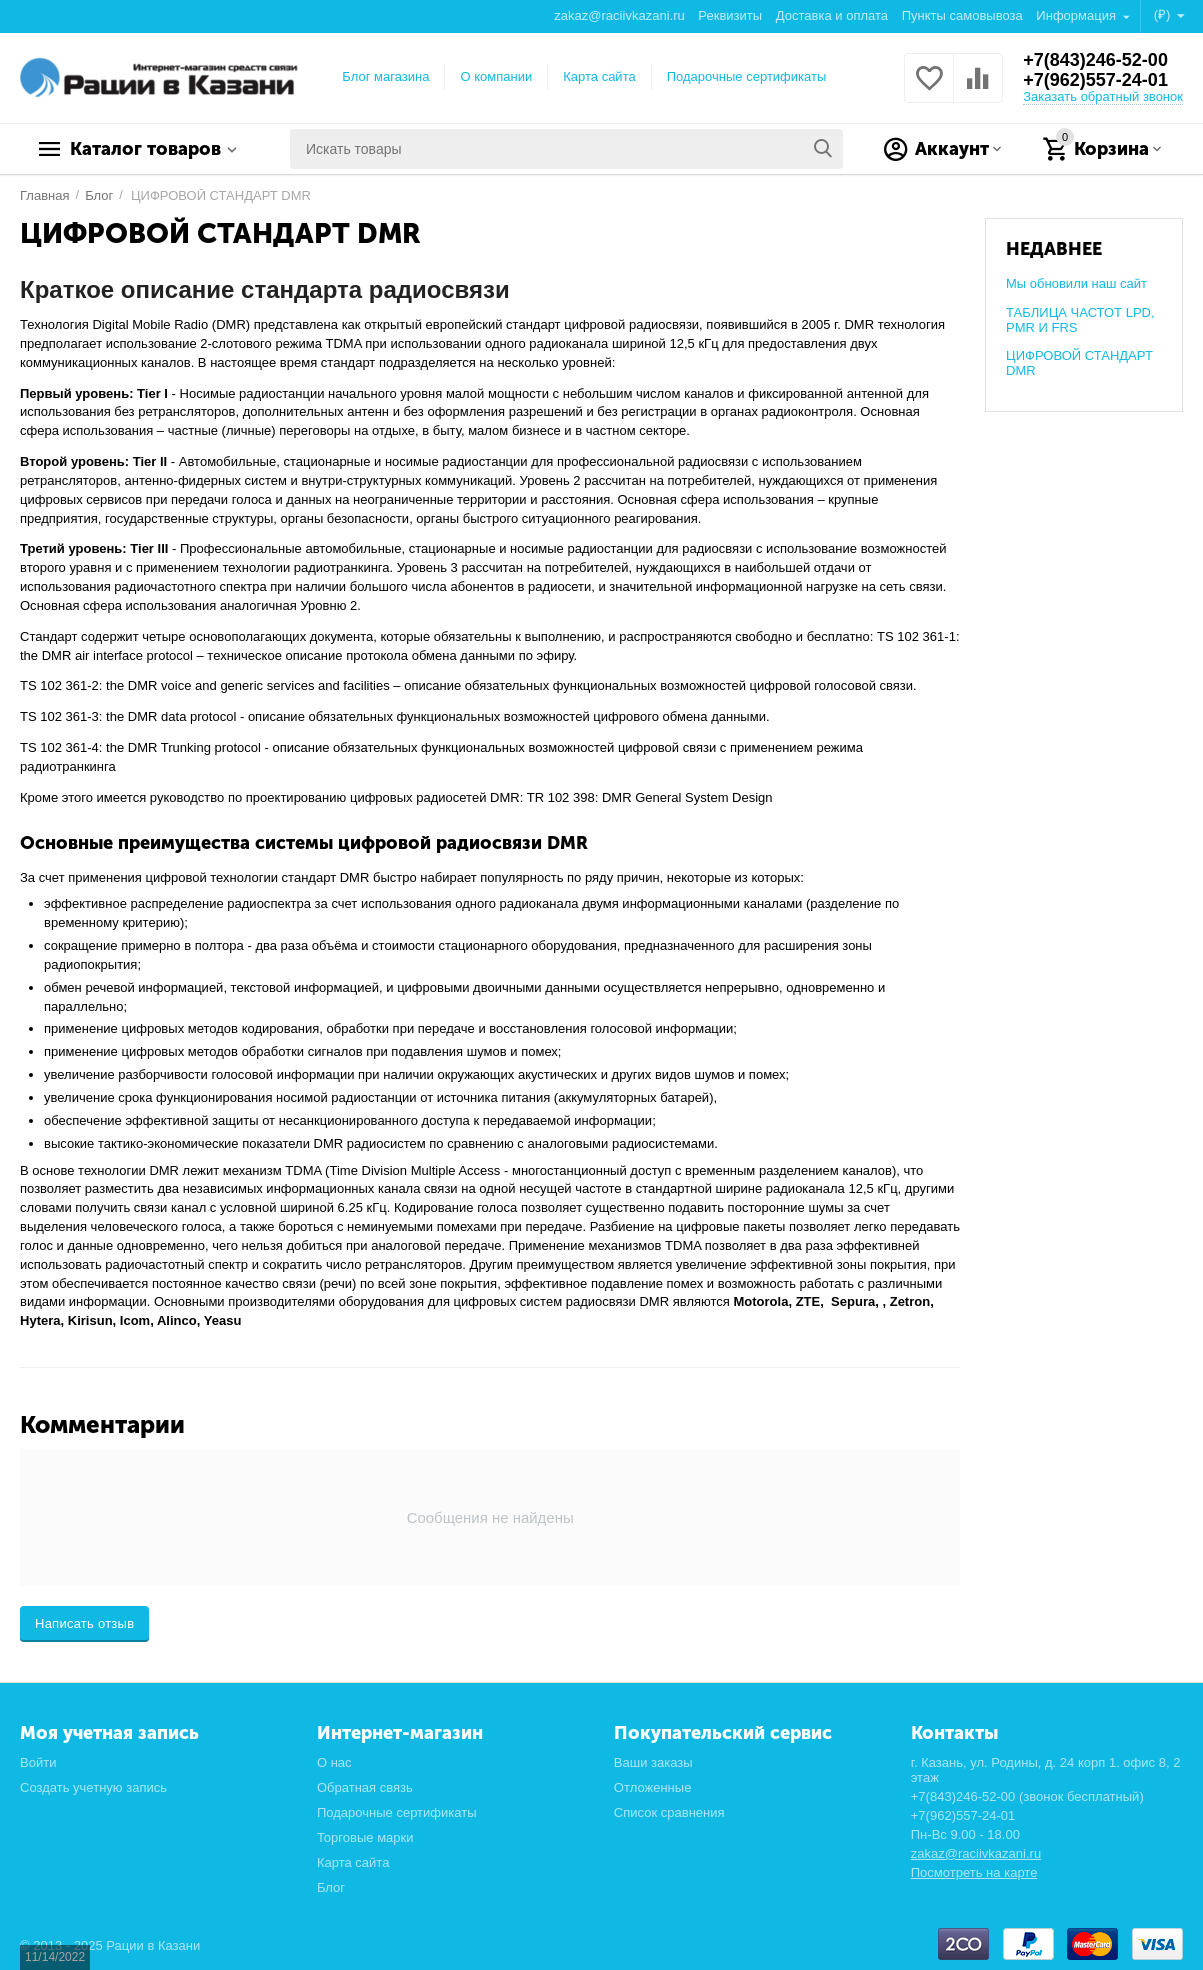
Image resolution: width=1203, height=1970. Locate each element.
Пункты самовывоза (962, 15)
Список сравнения (669, 1812)
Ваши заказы (653, 1762)
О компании (496, 76)
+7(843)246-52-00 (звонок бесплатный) (1027, 1796)
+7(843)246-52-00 (1095, 60)
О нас (334, 1762)
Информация (1077, 15)
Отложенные (653, 1787)
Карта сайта (599, 76)
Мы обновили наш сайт (1076, 283)
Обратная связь (365, 1787)
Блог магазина (385, 76)
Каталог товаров (145, 149)
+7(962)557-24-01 (1095, 80)
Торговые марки (365, 1837)
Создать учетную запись (93, 1787)
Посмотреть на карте (974, 1872)
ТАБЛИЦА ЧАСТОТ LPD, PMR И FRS (1080, 320)
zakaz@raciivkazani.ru (619, 15)
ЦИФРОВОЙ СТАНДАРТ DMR (1079, 363)
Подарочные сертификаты (747, 76)
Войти (38, 1762)
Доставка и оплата (832, 15)
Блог (331, 1887)
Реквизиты (730, 15)
